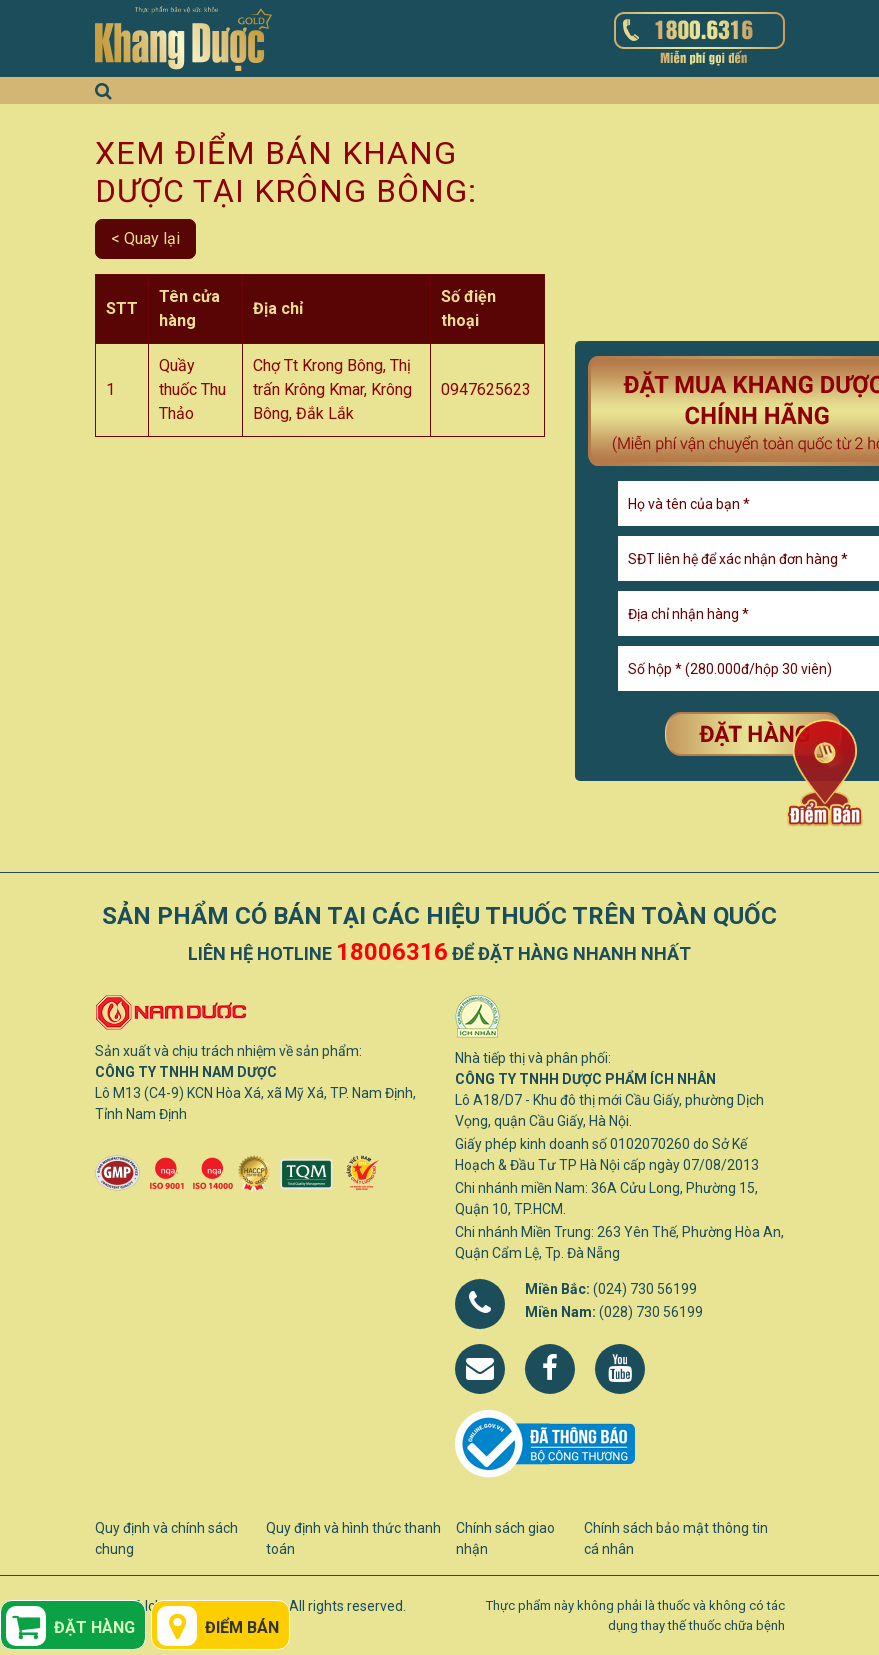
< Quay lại (145, 238)
